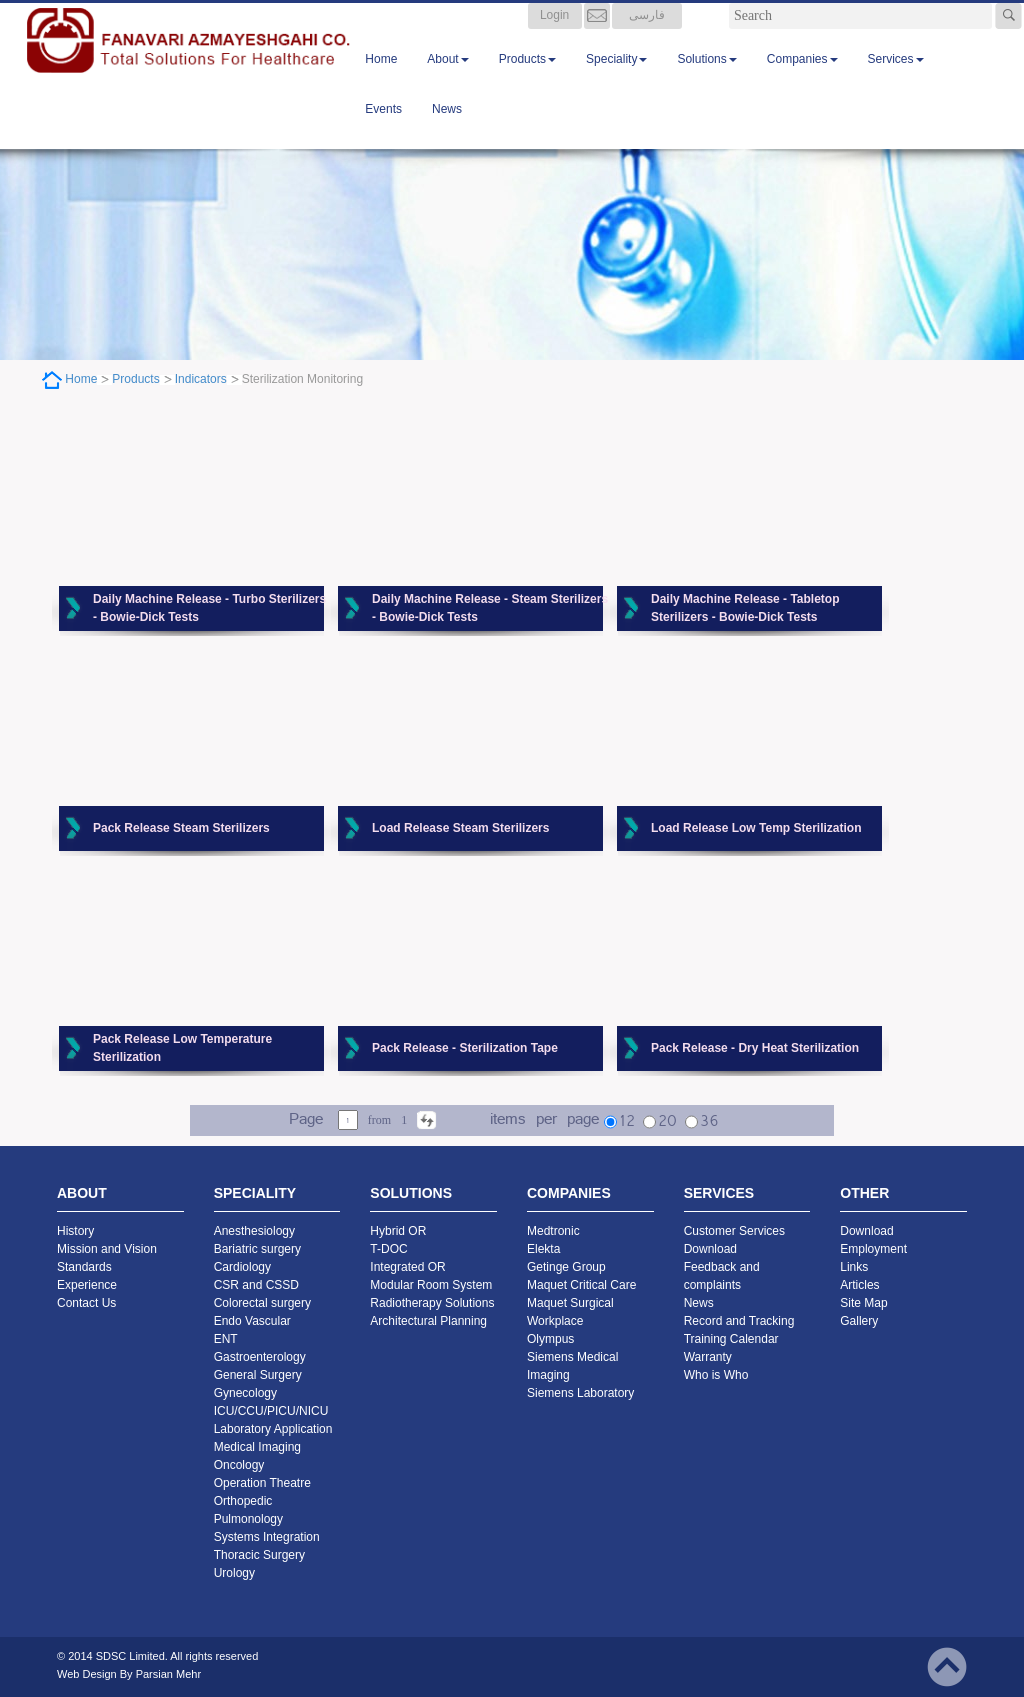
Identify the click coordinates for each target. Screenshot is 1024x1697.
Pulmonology (248, 1519)
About (447, 79)
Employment (873, 1249)
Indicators (201, 379)
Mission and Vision (107, 1249)
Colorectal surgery (262, 1303)
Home (381, 79)
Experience (87, 1285)
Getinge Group (566, 1267)
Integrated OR (407, 1267)
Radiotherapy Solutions (432, 1303)
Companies (802, 79)
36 (709, 1122)
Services (896, 79)
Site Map (863, 1303)
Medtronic (553, 1231)
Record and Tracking (739, 1321)
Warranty (708, 1357)
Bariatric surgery (257, 1249)
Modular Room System (431, 1285)
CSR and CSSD (256, 1285)
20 (667, 1122)
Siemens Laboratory (580, 1393)
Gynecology (245, 1393)
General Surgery (258, 1375)
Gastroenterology (260, 1357)
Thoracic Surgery (259, 1555)
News (447, 129)
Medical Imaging (257, 1447)
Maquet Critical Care (581, 1285)
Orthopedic (243, 1501)
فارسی (647, 35)
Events (383, 129)
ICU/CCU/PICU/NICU (271, 1411)
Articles (859, 1285)
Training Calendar (731, 1339)
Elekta (543, 1249)
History (75, 1231)
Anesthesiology (254, 1231)
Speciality (616, 79)
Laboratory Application (273, 1429)
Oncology (239, 1465)
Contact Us (86, 1303)
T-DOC (388, 1249)
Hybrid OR (398, 1231)
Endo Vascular (252, 1321)
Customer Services (734, 1231)
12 (627, 1122)
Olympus (550, 1339)
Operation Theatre (262, 1483)
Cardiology (242, 1267)
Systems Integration (267, 1537)
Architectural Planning (428, 1321)
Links (854, 1267)
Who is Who (716, 1375)
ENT (226, 1339)
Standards (84, 1267)
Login (554, 35)
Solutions (706, 79)
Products (527, 79)
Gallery (859, 1321)
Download (710, 1249)
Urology (234, 1573)
